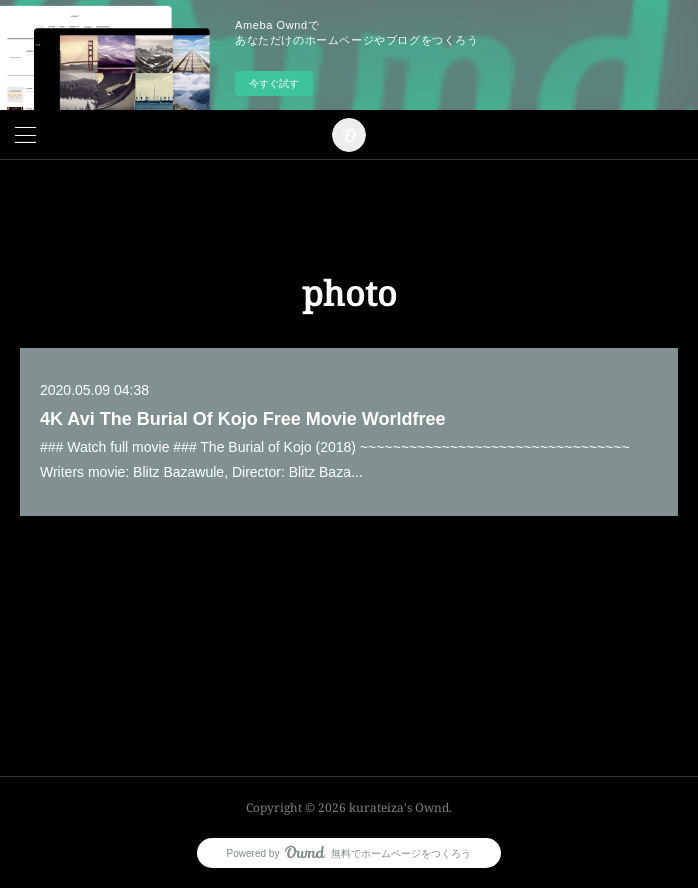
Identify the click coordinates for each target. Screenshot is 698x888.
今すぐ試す (274, 83)
